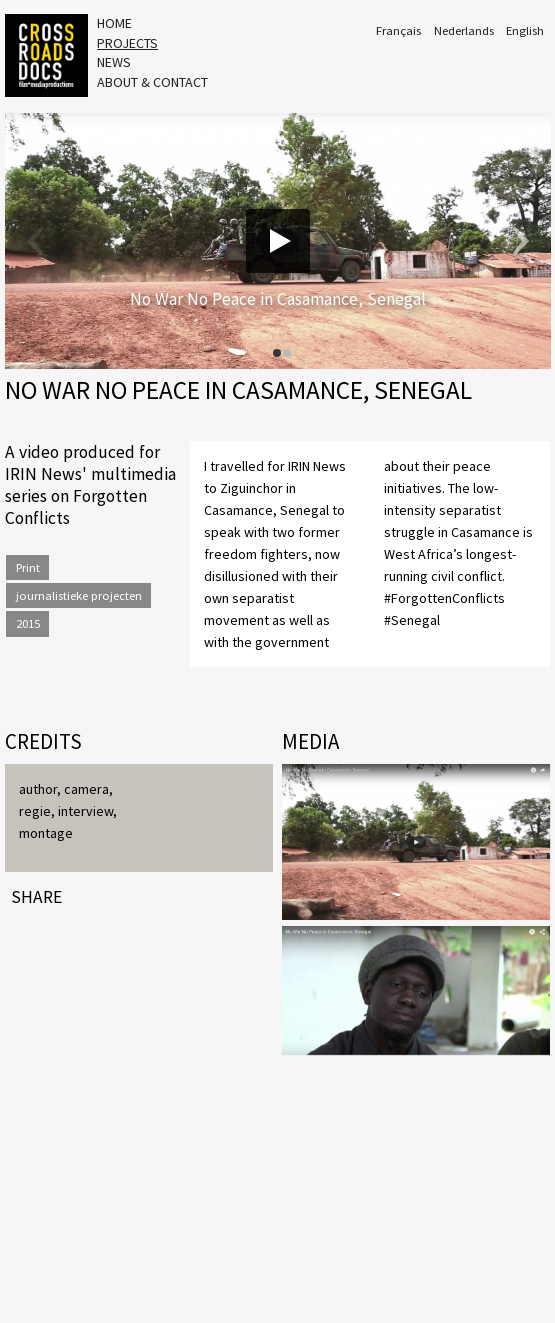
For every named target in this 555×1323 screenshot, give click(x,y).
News (114, 62)
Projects (127, 43)
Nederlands (464, 30)
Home (114, 23)
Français (398, 30)
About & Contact (152, 82)
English (525, 30)
